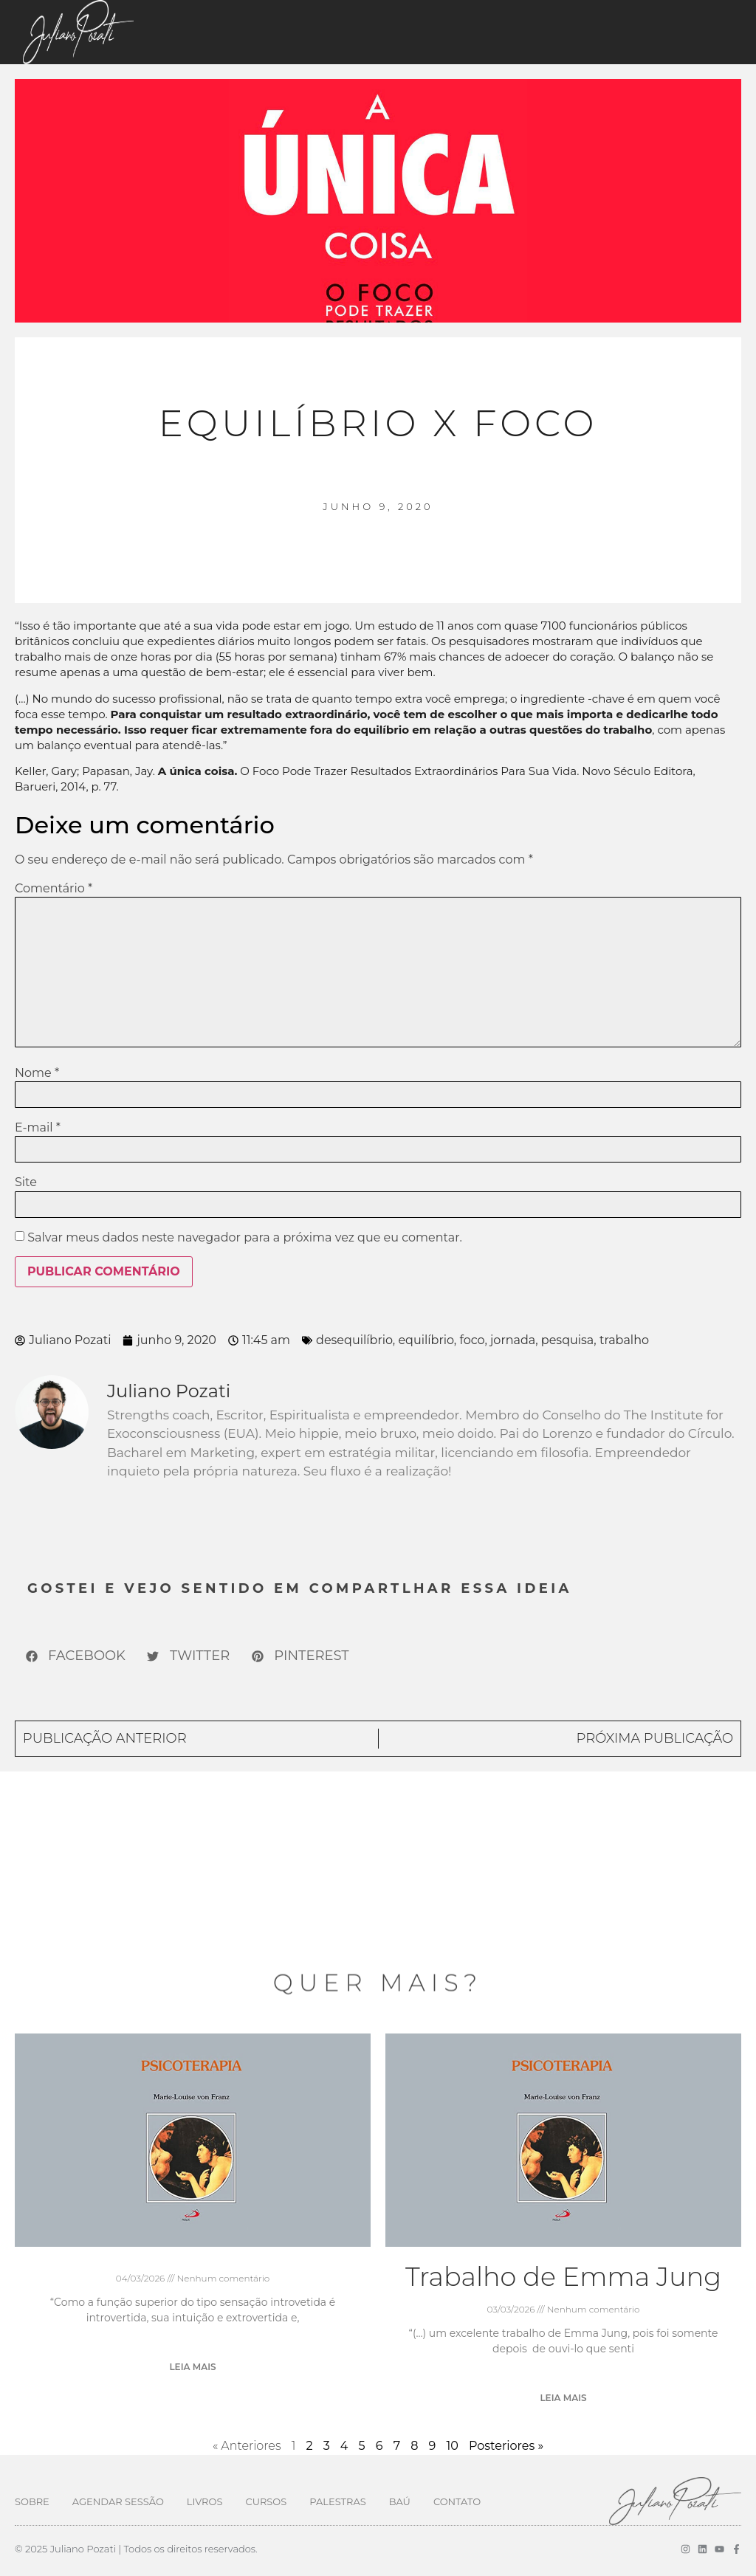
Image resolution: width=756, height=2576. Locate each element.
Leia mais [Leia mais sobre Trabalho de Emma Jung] (563, 2397)
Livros (205, 2501)
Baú (399, 2501)
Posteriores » (506, 2446)
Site (26, 1182)
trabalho (624, 1340)
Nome (37, 1073)
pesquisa (567, 1340)
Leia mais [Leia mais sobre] (192, 2366)
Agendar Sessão (118, 2501)
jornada (512, 1340)
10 (452, 2446)
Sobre (32, 2501)
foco (471, 1340)
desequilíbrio (354, 1340)
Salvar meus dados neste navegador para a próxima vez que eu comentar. (244, 1238)
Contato (457, 2501)
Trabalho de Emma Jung (563, 2277)
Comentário (53, 889)
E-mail (38, 1128)
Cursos (265, 2501)
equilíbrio (425, 1340)
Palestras (337, 2501)
